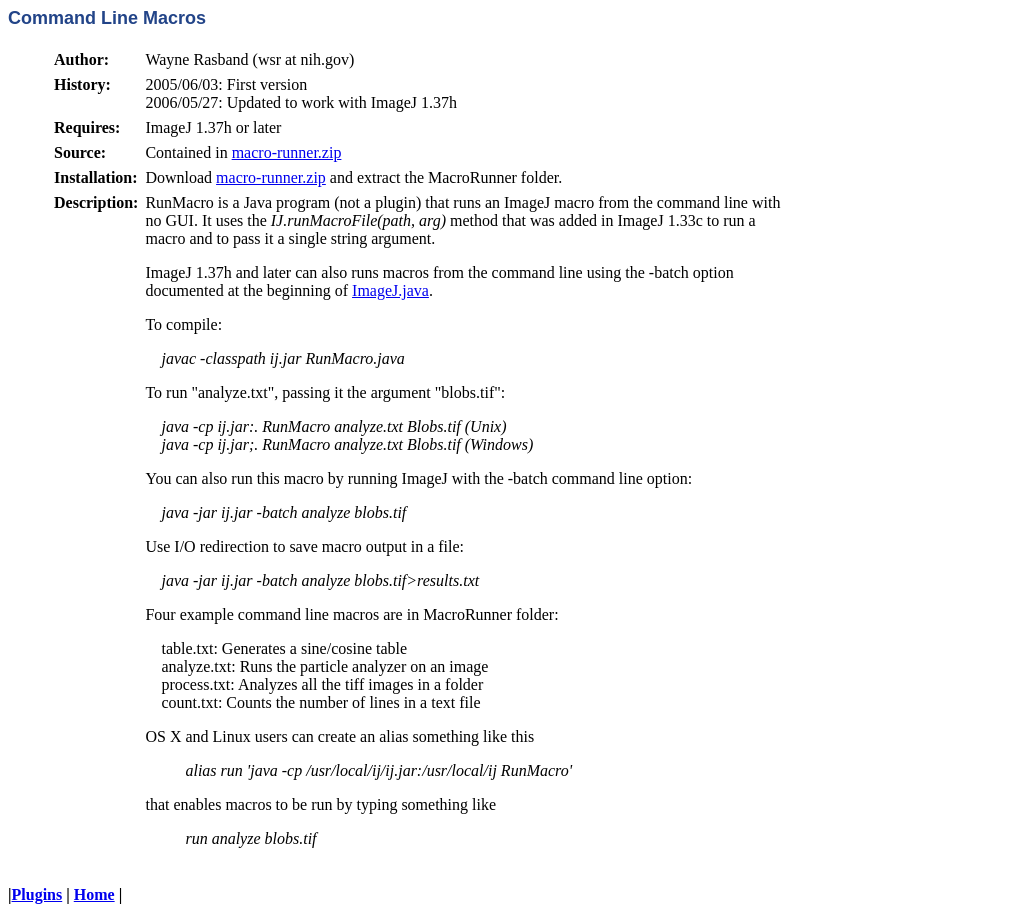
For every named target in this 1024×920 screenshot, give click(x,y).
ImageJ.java (390, 290)
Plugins (37, 894)
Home (94, 894)
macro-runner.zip (287, 152)
